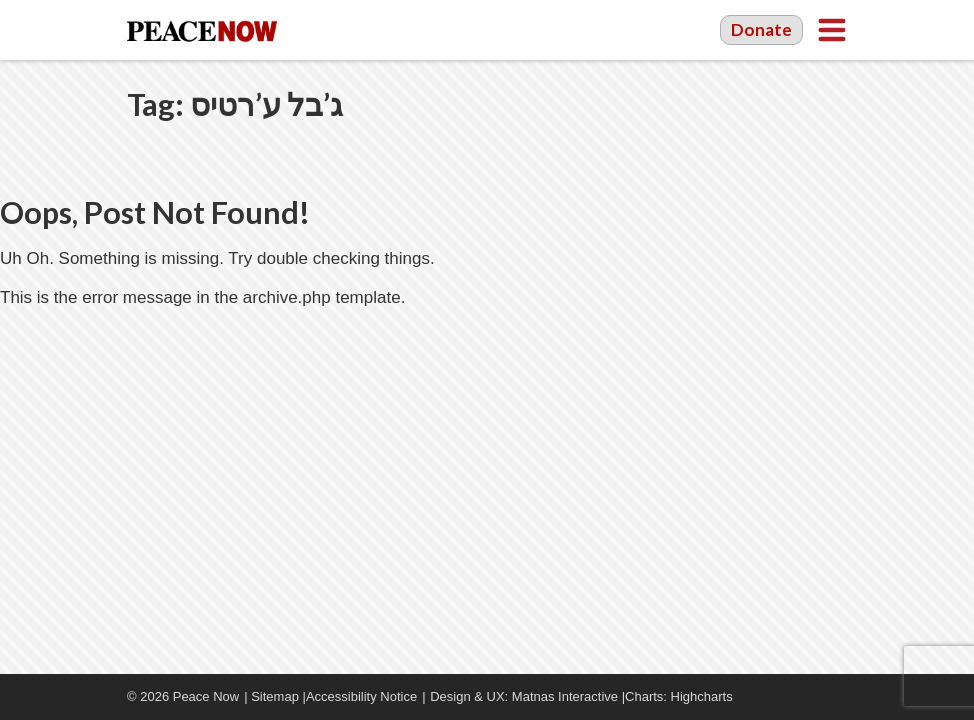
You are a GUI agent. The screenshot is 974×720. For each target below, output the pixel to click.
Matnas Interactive (565, 696)
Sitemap (275, 696)
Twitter (837, 697)
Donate (761, 29)
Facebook (777, 697)
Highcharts (702, 696)
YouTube (807, 697)
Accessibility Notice (361, 696)
